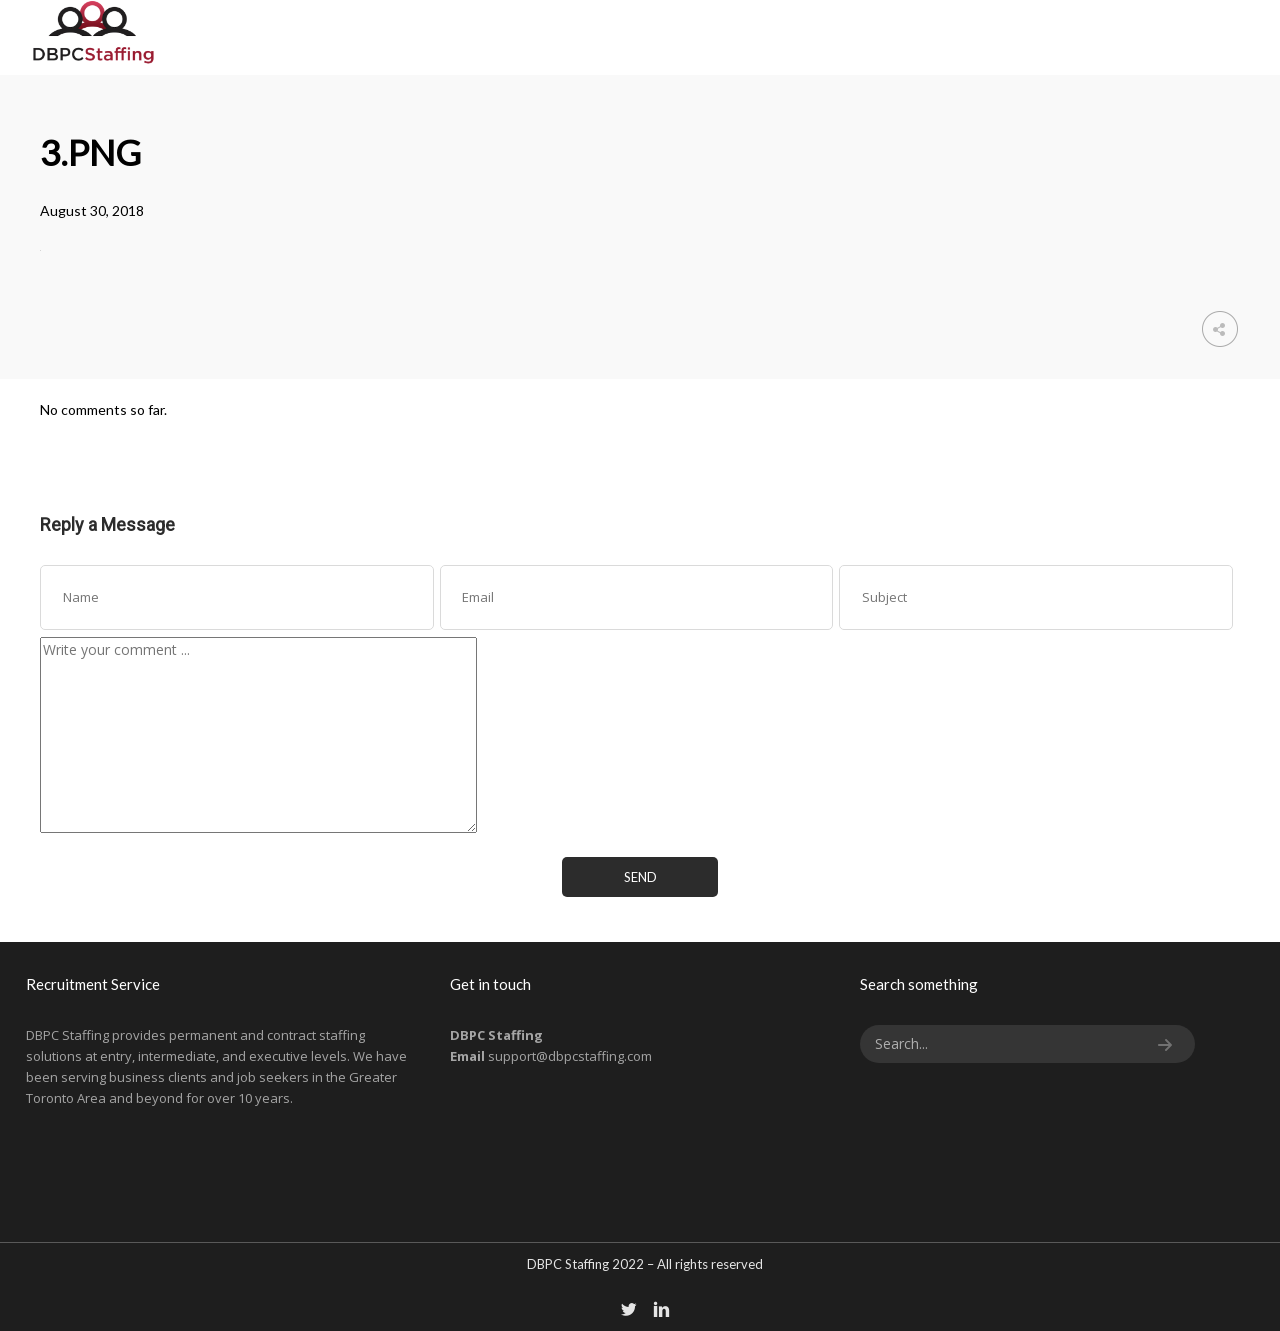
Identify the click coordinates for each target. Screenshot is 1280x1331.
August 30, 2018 (92, 210)
